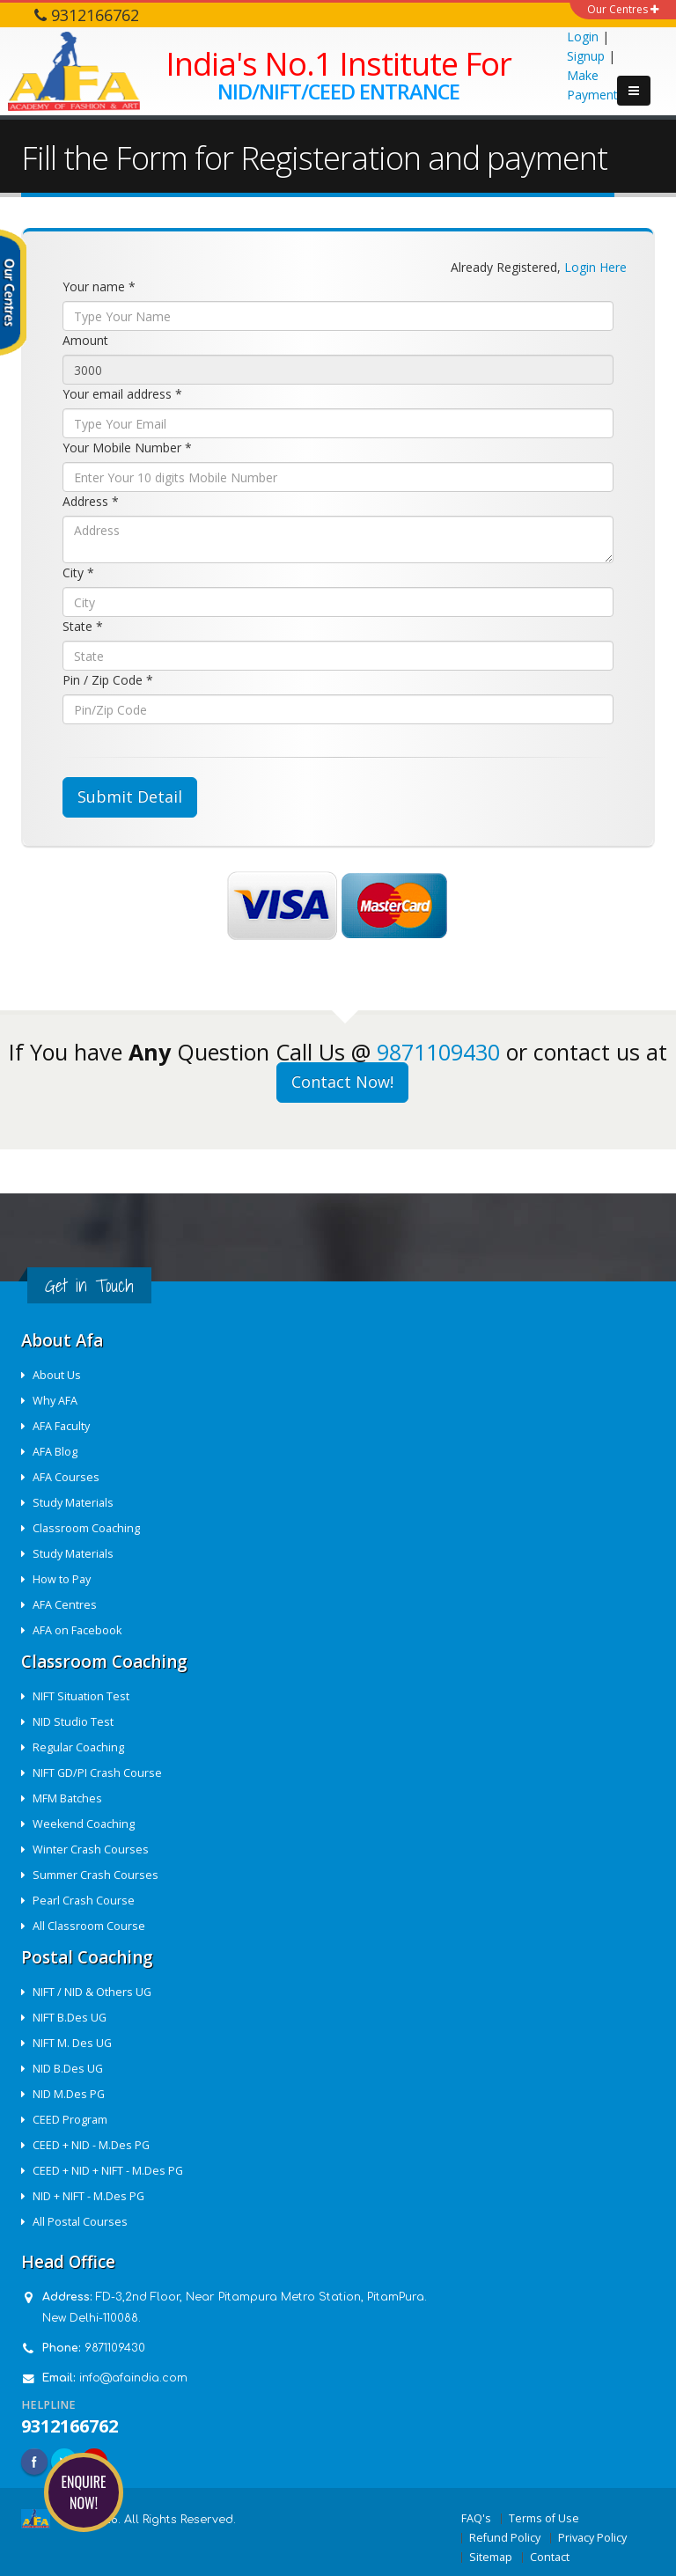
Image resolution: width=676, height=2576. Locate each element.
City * (78, 572)
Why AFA (55, 1400)
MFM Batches (67, 1798)
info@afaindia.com (133, 2378)
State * (82, 626)
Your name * (99, 286)
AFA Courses (66, 1477)
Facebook (34, 2461)
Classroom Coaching (86, 1528)
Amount (85, 340)
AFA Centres (65, 1604)
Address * (90, 501)
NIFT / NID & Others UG (92, 1992)
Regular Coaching (78, 1747)
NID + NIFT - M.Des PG (88, 2196)
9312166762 (69, 2426)
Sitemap (490, 2557)
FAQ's (476, 2518)
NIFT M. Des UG (72, 2043)
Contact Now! (342, 1081)
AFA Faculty (61, 1426)
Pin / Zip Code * (107, 680)
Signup (586, 56)
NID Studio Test (73, 1721)
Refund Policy (504, 2537)
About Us (57, 1375)
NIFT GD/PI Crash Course (97, 1772)
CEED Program (70, 2119)
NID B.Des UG (68, 2068)
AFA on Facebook (77, 1630)
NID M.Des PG (69, 2094)
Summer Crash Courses (95, 1875)
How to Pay (62, 1579)
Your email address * (122, 393)
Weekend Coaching (84, 1823)
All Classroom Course (89, 1926)
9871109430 (438, 1052)
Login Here (595, 267)
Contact (549, 2557)
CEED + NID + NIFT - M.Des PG (108, 2170)
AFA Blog (55, 1451)
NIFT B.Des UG (70, 2017)
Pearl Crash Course (84, 1900)
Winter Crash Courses (91, 1849)
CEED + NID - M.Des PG (91, 2145)
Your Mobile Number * (127, 447)
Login (583, 36)
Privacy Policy (592, 2537)
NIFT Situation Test (81, 1696)
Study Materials (73, 1502)
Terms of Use (544, 2518)
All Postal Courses (80, 2221)
